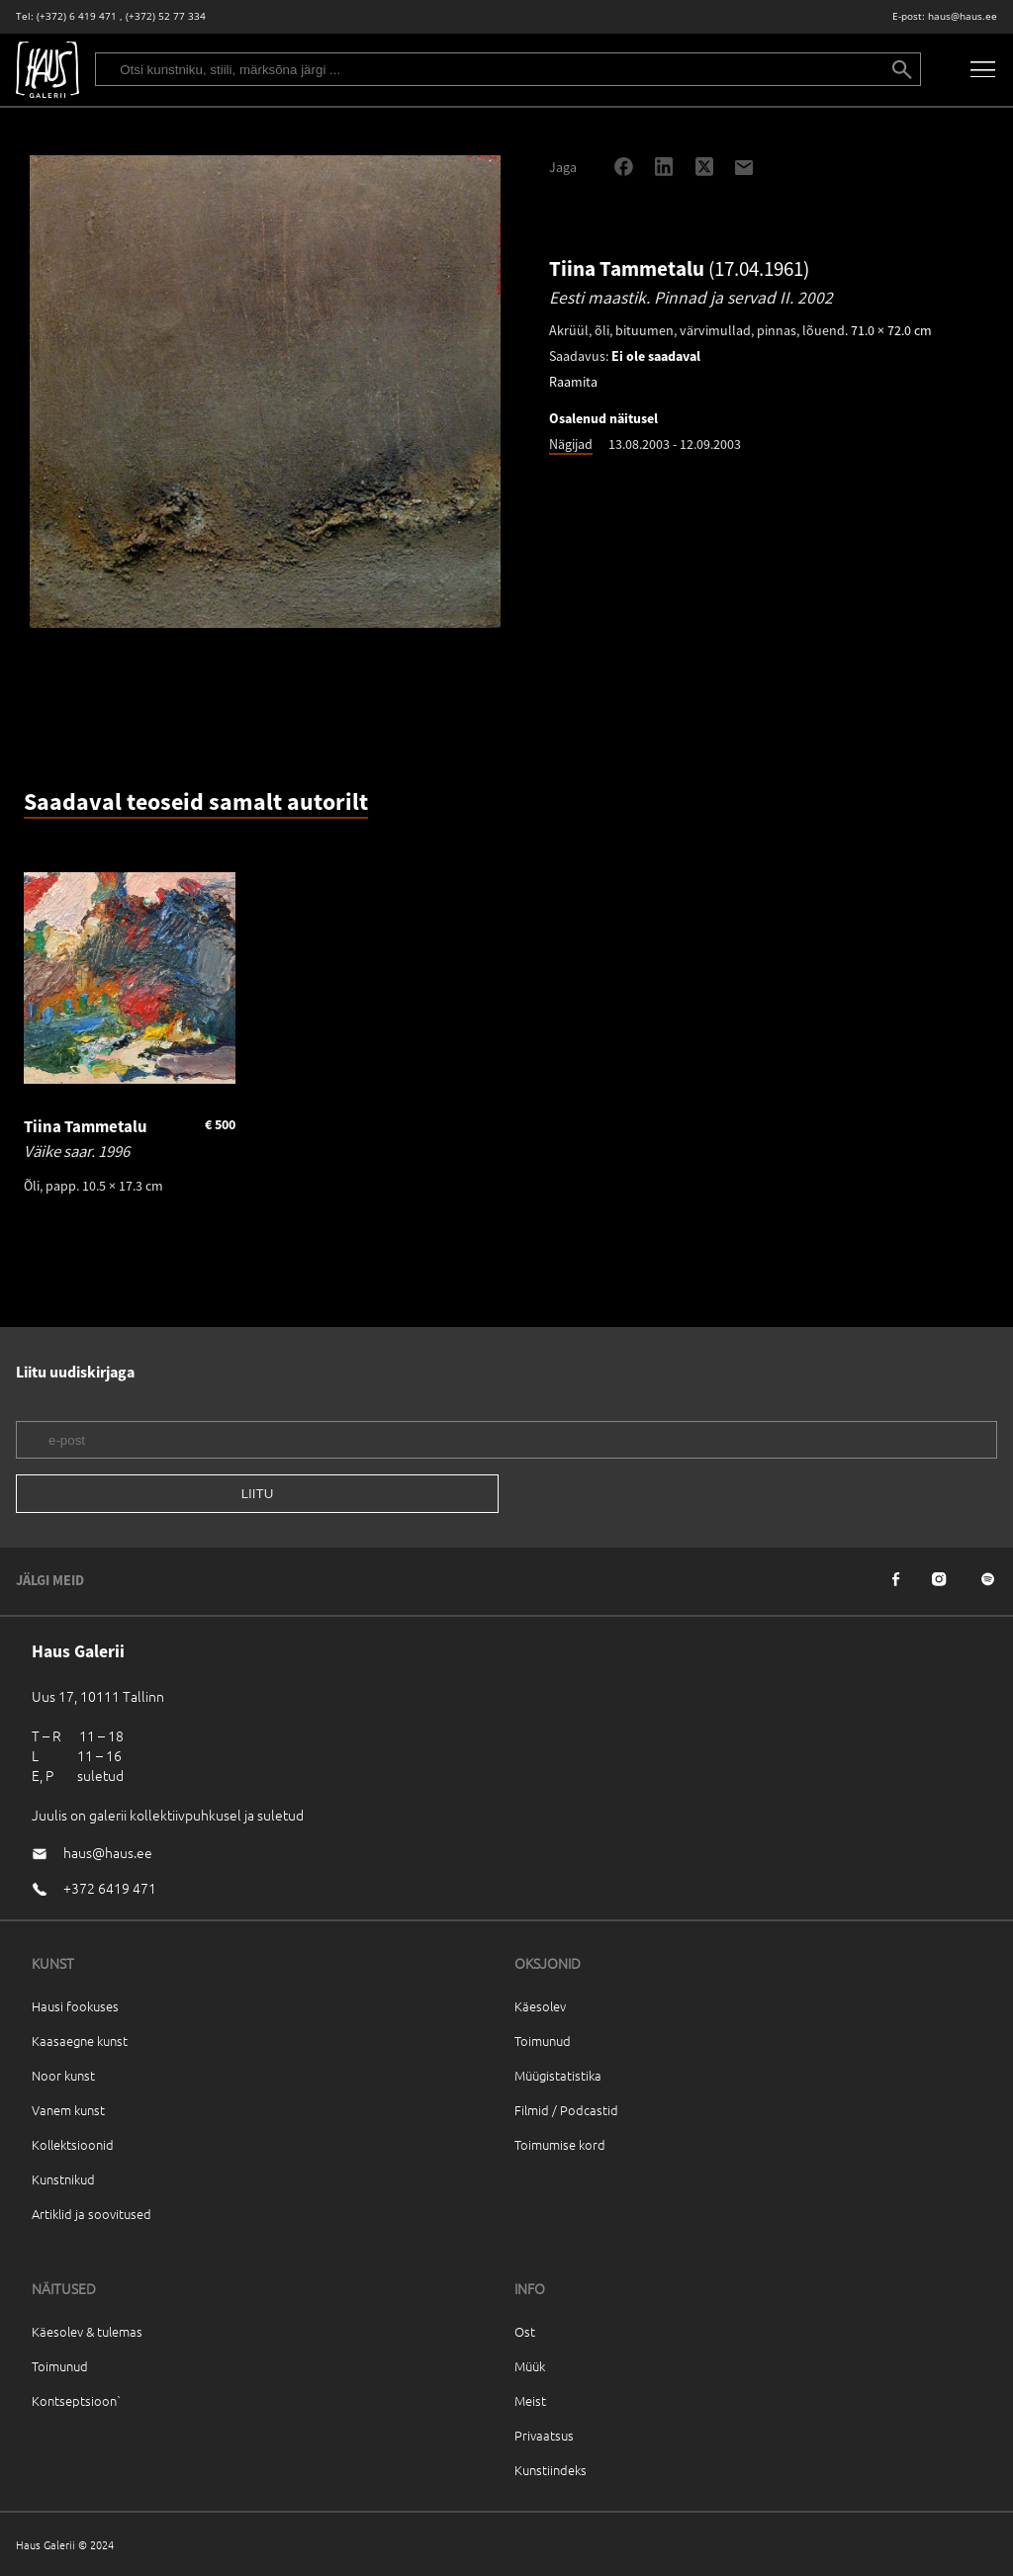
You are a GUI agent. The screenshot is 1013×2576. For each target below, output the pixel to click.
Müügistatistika (557, 2075)
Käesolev (540, 2006)
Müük (529, 2365)
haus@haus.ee (962, 16)
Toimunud (542, 2040)
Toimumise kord (559, 2144)
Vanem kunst (68, 2109)
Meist (530, 2400)
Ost (524, 2331)
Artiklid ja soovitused (91, 2213)
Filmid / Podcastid (566, 2109)
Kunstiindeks (550, 2469)
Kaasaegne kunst (80, 2040)
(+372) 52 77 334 (166, 16)
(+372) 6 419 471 (77, 16)
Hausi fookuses (75, 2006)
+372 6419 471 (109, 1888)
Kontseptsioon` (77, 2400)
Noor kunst (63, 2075)
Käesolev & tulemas (87, 2331)
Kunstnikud (63, 2179)
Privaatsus (544, 2435)
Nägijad (571, 444)
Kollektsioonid (73, 2144)
